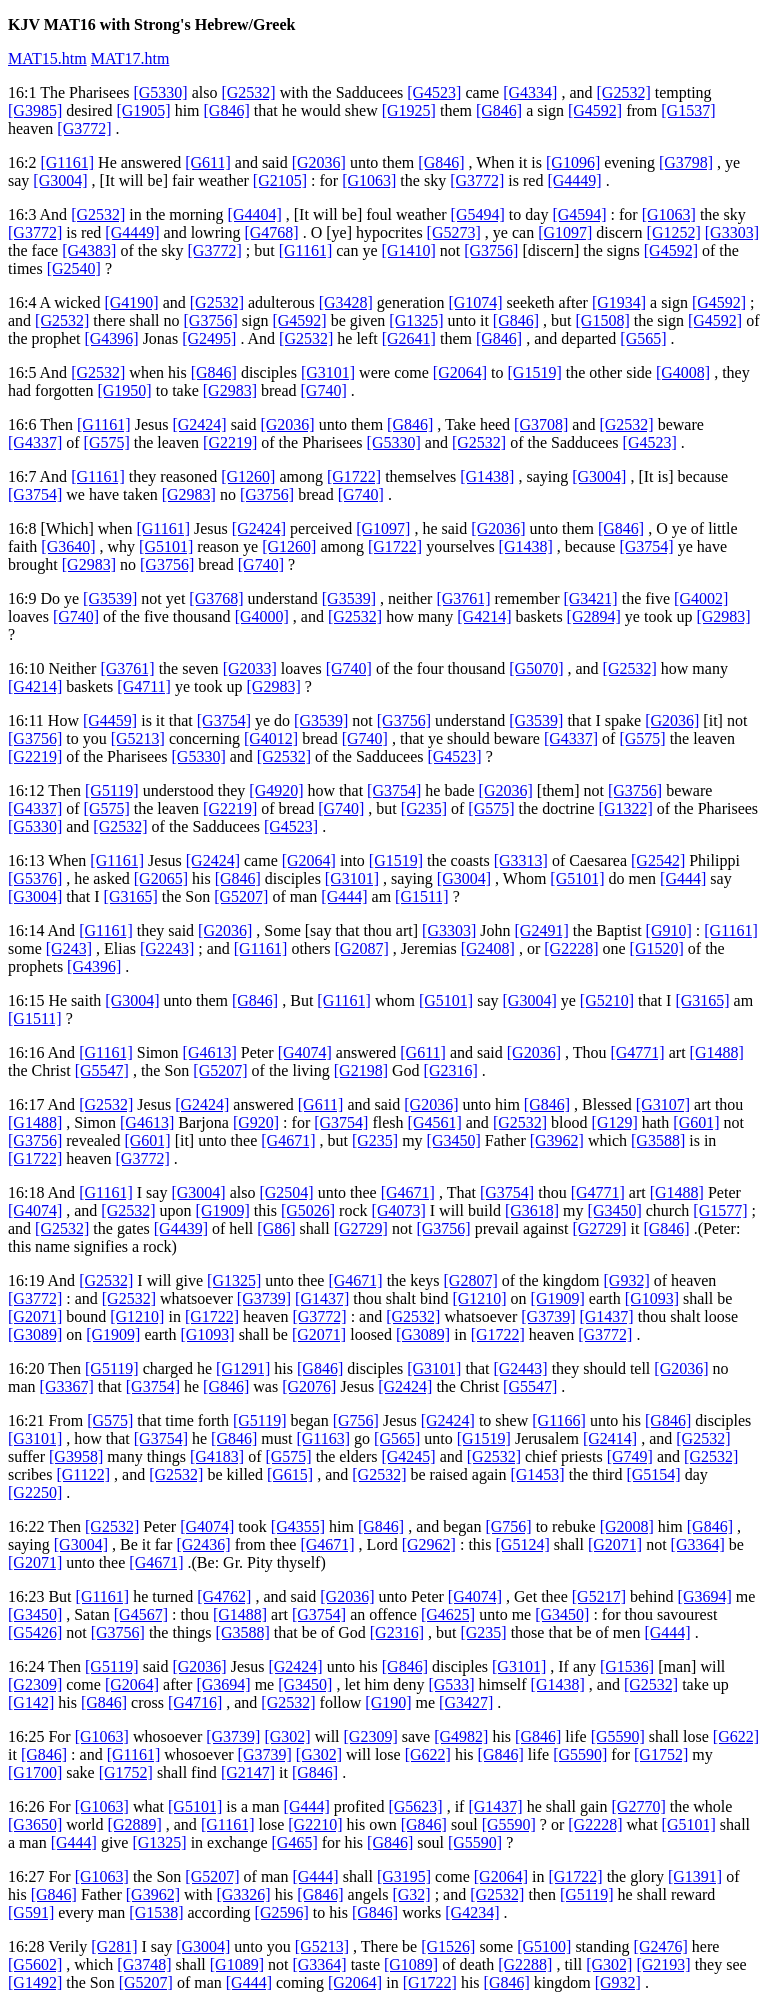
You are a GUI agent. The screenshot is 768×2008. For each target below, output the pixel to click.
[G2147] (248, 1772)
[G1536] (627, 1666)
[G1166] (559, 1420)
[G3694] (705, 1596)
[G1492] (35, 1982)
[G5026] (308, 1210)
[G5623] (415, 1806)
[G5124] (523, 1544)
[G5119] (112, 790)
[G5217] (599, 1596)
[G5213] (138, 738)
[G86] (276, 1228)
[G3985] (35, 110)
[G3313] (521, 860)
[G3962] (557, 1140)
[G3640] (68, 546)
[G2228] (571, 948)
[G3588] (658, 1140)
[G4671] (288, 1140)
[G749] (630, 1456)
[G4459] (110, 720)
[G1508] (603, 320)
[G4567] (141, 1614)
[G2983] (230, 390)
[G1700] (35, 1772)
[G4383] (89, 250)
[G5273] (454, 232)
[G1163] (323, 1438)
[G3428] (346, 302)
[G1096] (573, 162)
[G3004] (60, 180)
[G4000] (262, 616)
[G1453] (537, 1474)
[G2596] (282, 1912)
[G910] (669, 930)
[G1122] (83, 1474)
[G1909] (223, 1210)
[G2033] (250, 668)
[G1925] (409, 110)
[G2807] (471, 1280)
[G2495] (209, 338)
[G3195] (404, 1876)
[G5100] (544, 1946)
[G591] (31, 1912)
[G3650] (35, 1824)
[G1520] (657, 948)
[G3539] (110, 598)
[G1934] (619, 302)
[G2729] (361, 1228)
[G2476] (661, 1946)
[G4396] (111, 338)
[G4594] (579, 214)
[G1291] (243, 1368)
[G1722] (354, 476)
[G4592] (595, 110)
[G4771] (637, 1052)
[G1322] (626, 808)
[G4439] (181, 1228)
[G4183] (217, 1456)
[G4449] (574, 180)
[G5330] (160, 92)
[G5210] (607, 1000)
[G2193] (663, 1964)
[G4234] (472, 1912)
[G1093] (652, 1298)
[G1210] (479, 1298)
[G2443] (520, 1368)
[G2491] (542, 930)
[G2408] (488, 948)
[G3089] (35, 1334)
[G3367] (67, 1386)
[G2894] (594, 616)
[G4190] (131, 302)
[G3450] (454, 1140)
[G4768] (271, 232)
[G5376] (35, 878)
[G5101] (166, 546)
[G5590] (618, 1736)
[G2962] (429, 1544)
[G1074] (475, 302)
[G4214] (484, 616)
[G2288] (525, 1964)
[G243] (69, 948)
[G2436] (203, 1544)
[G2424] (199, 424)
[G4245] (408, 1456)
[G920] (256, 1122)
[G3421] (590, 598)
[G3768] (216, 598)
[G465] (295, 1842)
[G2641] (409, 338)
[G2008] (627, 1526)
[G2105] (280, 180)
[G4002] (701, 598)
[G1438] (487, 476)
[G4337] (35, 442)
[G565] (643, 338)
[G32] (411, 1894)
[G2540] (74, 268)
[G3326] (243, 1894)
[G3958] (76, 1456)
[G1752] (661, 1754)
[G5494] (478, 214)
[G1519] (535, 372)
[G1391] (695, 1876)
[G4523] (434, 92)
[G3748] (144, 1964)
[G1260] (248, 476)
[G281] (114, 1946)
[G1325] (416, 320)
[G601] (696, 1122)
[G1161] (67, 162)
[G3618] (532, 1210)
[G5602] (35, 1964)
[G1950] (124, 390)
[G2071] (35, 1316)
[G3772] (84, 128)
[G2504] (286, 1192)
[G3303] (732, 232)
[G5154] (653, 1474)
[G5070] (536, 668)
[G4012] (271, 738)
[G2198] (361, 1070)
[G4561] (435, 1122)
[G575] (107, 442)
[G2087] (362, 948)
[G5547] (102, 1070)
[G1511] (422, 896)
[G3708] (541, 424)
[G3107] (663, 1104)
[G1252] (674, 232)
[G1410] (409, 250)
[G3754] (35, 494)
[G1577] (720, 1210)
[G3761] (463, 598)
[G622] (736, 1736)
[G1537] (688, 110)
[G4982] (461, 1736)
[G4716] (195, 1702)
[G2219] (230, 442)
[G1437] (322, 1298)
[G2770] (639, 1806)
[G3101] (328, 372)
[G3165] (131, 896)
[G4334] (530, 92)
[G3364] (698, 1544)
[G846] (227, 110)
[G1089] (237, 1964)
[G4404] (255, 214)
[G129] (615, 1122)
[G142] (31, 1702)
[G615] (290, 1474)
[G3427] (466, 1702)
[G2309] (35, 1684)
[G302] (287, 1736)
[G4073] (399, 1210)
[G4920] (276, 790)
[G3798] (686, 162)
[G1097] (565, 232)
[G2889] (135, 1824)
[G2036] (319, 162)
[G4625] (448, 1614)
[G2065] (161, 878)
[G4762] (224, 1596)
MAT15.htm (47, 58)
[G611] (208, 162)
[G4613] (210, 1052)
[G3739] (264, 1298)
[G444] (683, 878)
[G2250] (35, 1492)
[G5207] (241, 896)
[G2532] (248, 92)
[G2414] (610, 1438)
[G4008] (683, 372)
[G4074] (305, 1052)
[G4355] (298, 1526)
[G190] (388, 1702)
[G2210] (315, 1824)
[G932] (627, 1280)
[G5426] (35, 1632)
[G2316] (451, 1070)
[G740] (324, 390)
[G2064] (460, 372)
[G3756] (491, 250)
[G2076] (309, 1386)
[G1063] (369, 180)
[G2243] (167, 948)
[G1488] (717, 1052)
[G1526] (448, 1946)
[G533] (451, 1684)
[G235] (424, 808)
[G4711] (144, 686)
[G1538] (156, 1912)
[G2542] (658, 860)
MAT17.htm (130, 58)
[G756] (356, 1420)
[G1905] (143, 110)
